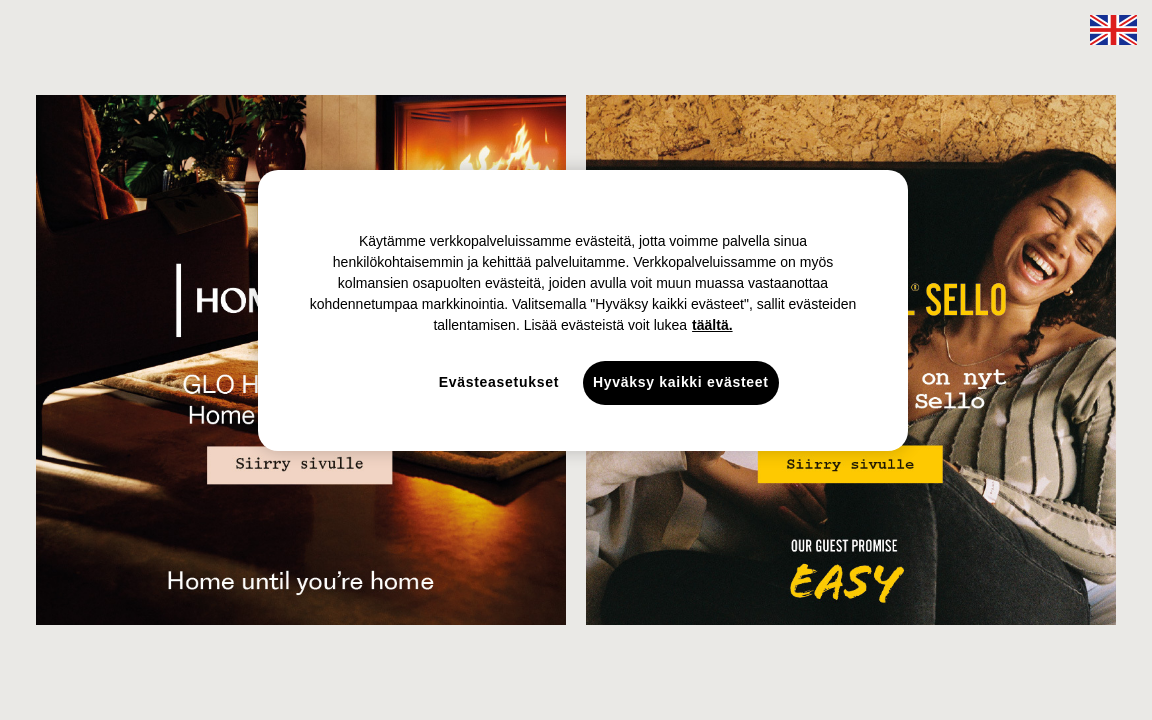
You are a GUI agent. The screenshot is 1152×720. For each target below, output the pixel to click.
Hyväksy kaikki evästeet (681, 382)
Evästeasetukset (499, 382)
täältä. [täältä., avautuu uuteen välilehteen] (712, 325)
